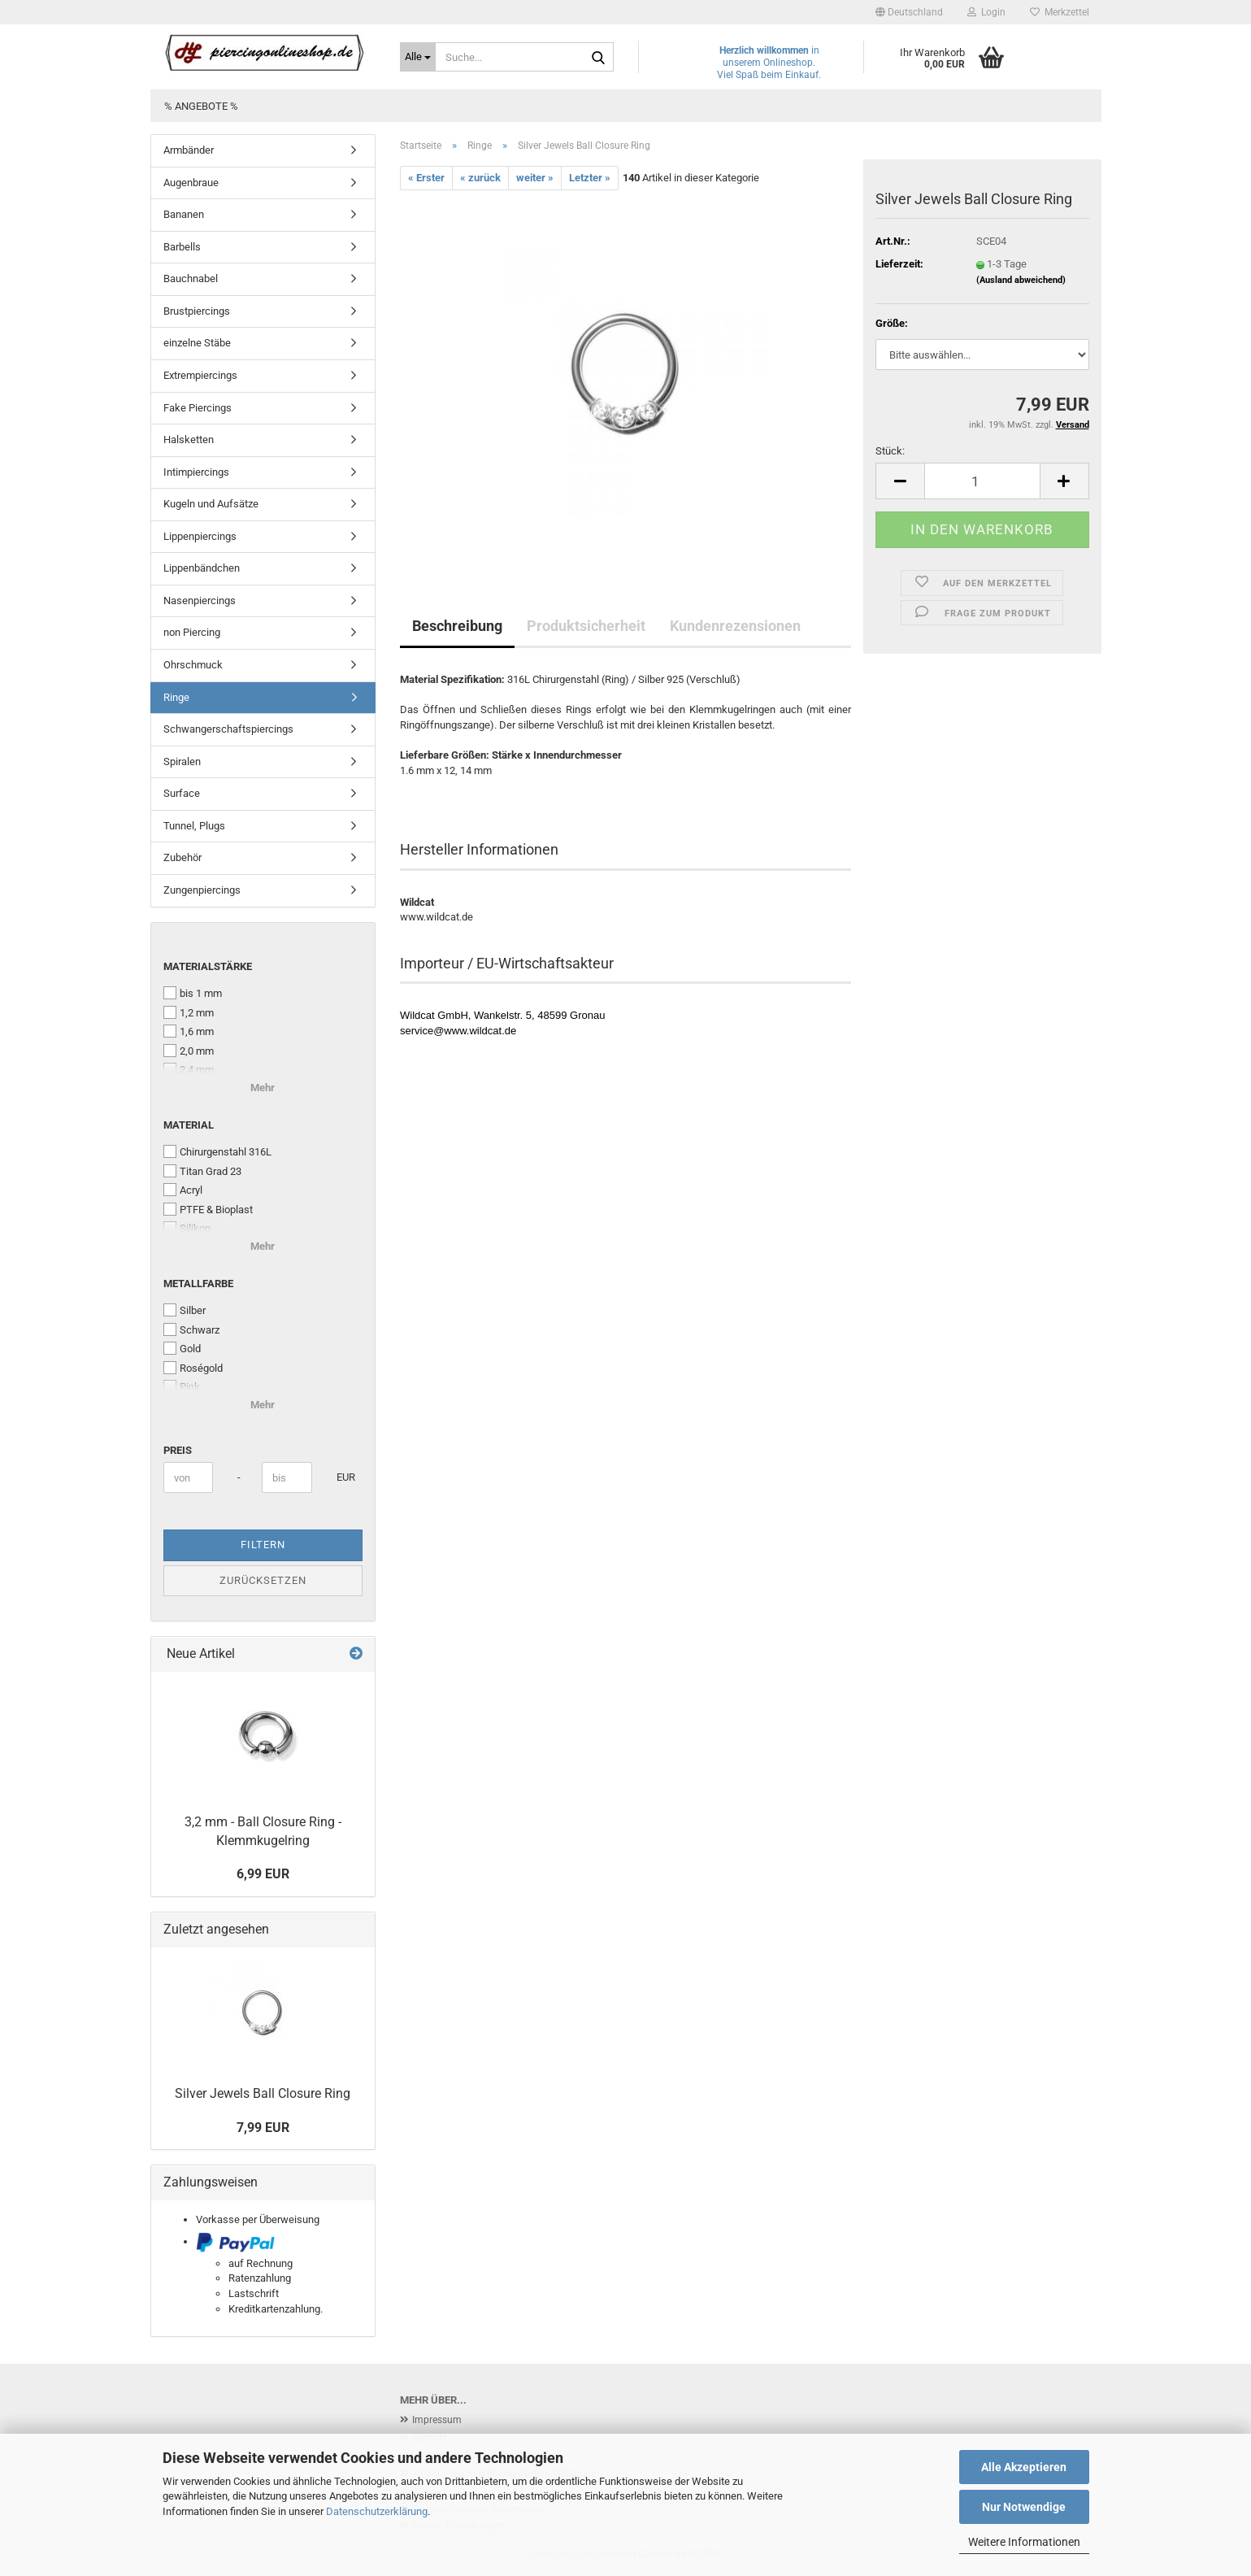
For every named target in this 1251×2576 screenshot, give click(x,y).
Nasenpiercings (199, 600)
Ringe (176, 697)
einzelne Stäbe (197, 343)
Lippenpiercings (200, 536)
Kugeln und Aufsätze (210, 504)
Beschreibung (457, 625)
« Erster (426, 178)
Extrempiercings (200, 375)
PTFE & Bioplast (208, 1209)
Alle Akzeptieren (1023, 2467)
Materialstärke (207, 966)
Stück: (890, 451)
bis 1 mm (192, 992)
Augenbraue (191, 182)
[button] (909, 12)
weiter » (535, 178)
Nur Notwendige (1024, 2506)
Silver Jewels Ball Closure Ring (262, 2093)
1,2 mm (188, 1012)
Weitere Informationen (1024, 2541)
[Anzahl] (982, 481)
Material (188, 1125)
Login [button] (986, 12)
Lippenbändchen (201, 568)
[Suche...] (418, 57)
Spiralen (182, 761)
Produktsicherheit (586, 625)
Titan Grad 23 (202, 1170)
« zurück (480, 178)
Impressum (437, 2420)
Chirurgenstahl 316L (217, 1151)
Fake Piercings (197, 408)
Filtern (263, 1544)
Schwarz (191, 1329)
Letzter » (589, 178)
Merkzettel (1059, 12)
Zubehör (182, 857)
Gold (182, 1348)
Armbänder (188, 150)
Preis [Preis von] (177, 1450)
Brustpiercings (196, 311)
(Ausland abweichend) (1021, 280)
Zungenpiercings (202, 890)
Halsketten (188, 439)
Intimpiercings (196, 472)
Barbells (182, 247)
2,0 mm (188, 1050)
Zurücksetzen (262, 1580)
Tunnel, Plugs (194, 826)
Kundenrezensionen (735, 625)
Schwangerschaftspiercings (228, 729)
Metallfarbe (198, 1283)
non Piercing (191, 632)
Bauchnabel (190, 278)
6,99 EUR (263, 1874)
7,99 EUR (263, 2127)
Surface (181, 793)
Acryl (182, 1189)
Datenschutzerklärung (377, 2511)
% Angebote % (201, 106)
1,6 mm (188, 1031)
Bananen (183, 214)
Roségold (193, 1367)
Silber (184, 1309)
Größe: (891, 323)
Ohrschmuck (193, 665)
